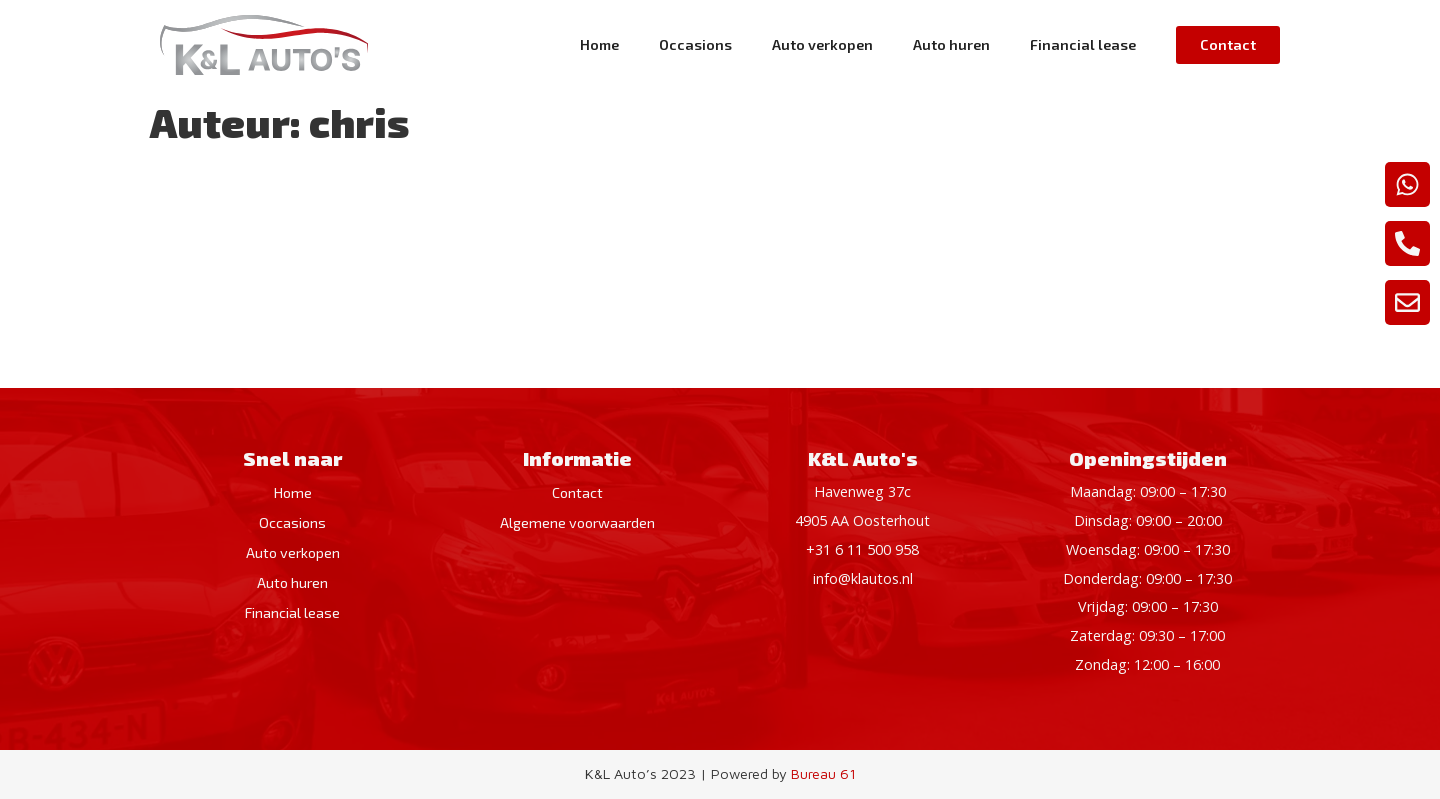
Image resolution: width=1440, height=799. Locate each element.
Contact (577, 492)
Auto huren (951, 44)
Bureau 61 (823, 773)
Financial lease (1083, 44)
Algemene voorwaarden (577, 522)
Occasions (695, 44)
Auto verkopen (822, 44)
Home (599, 44)
